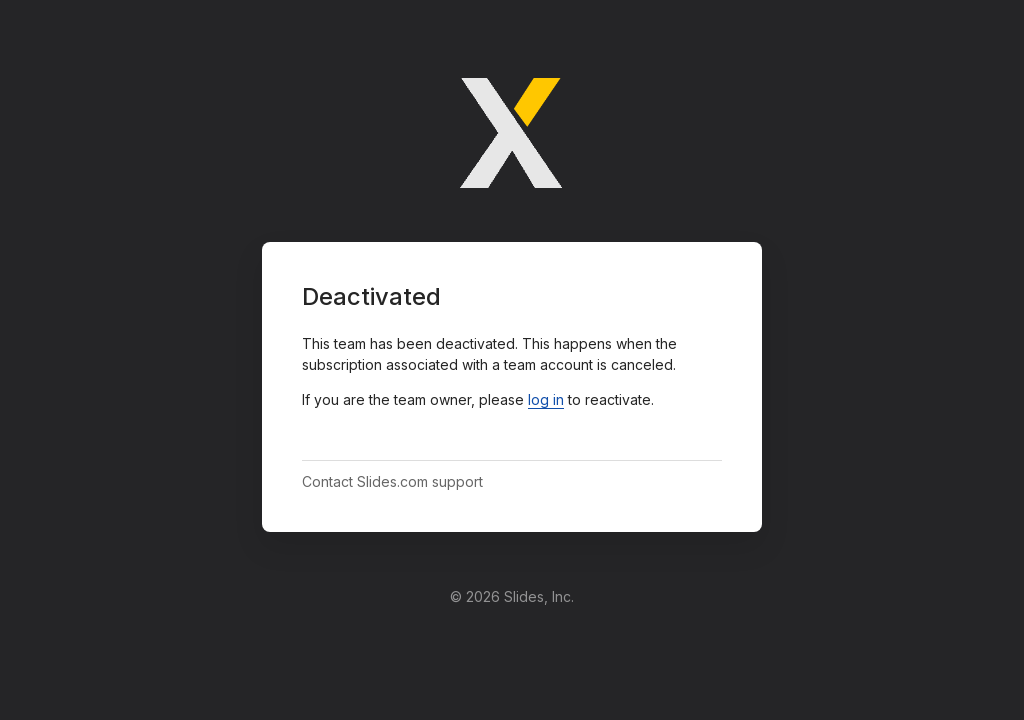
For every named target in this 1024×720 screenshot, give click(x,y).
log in (546, 399)
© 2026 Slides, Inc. (512, 596)
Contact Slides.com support (392, 481)
